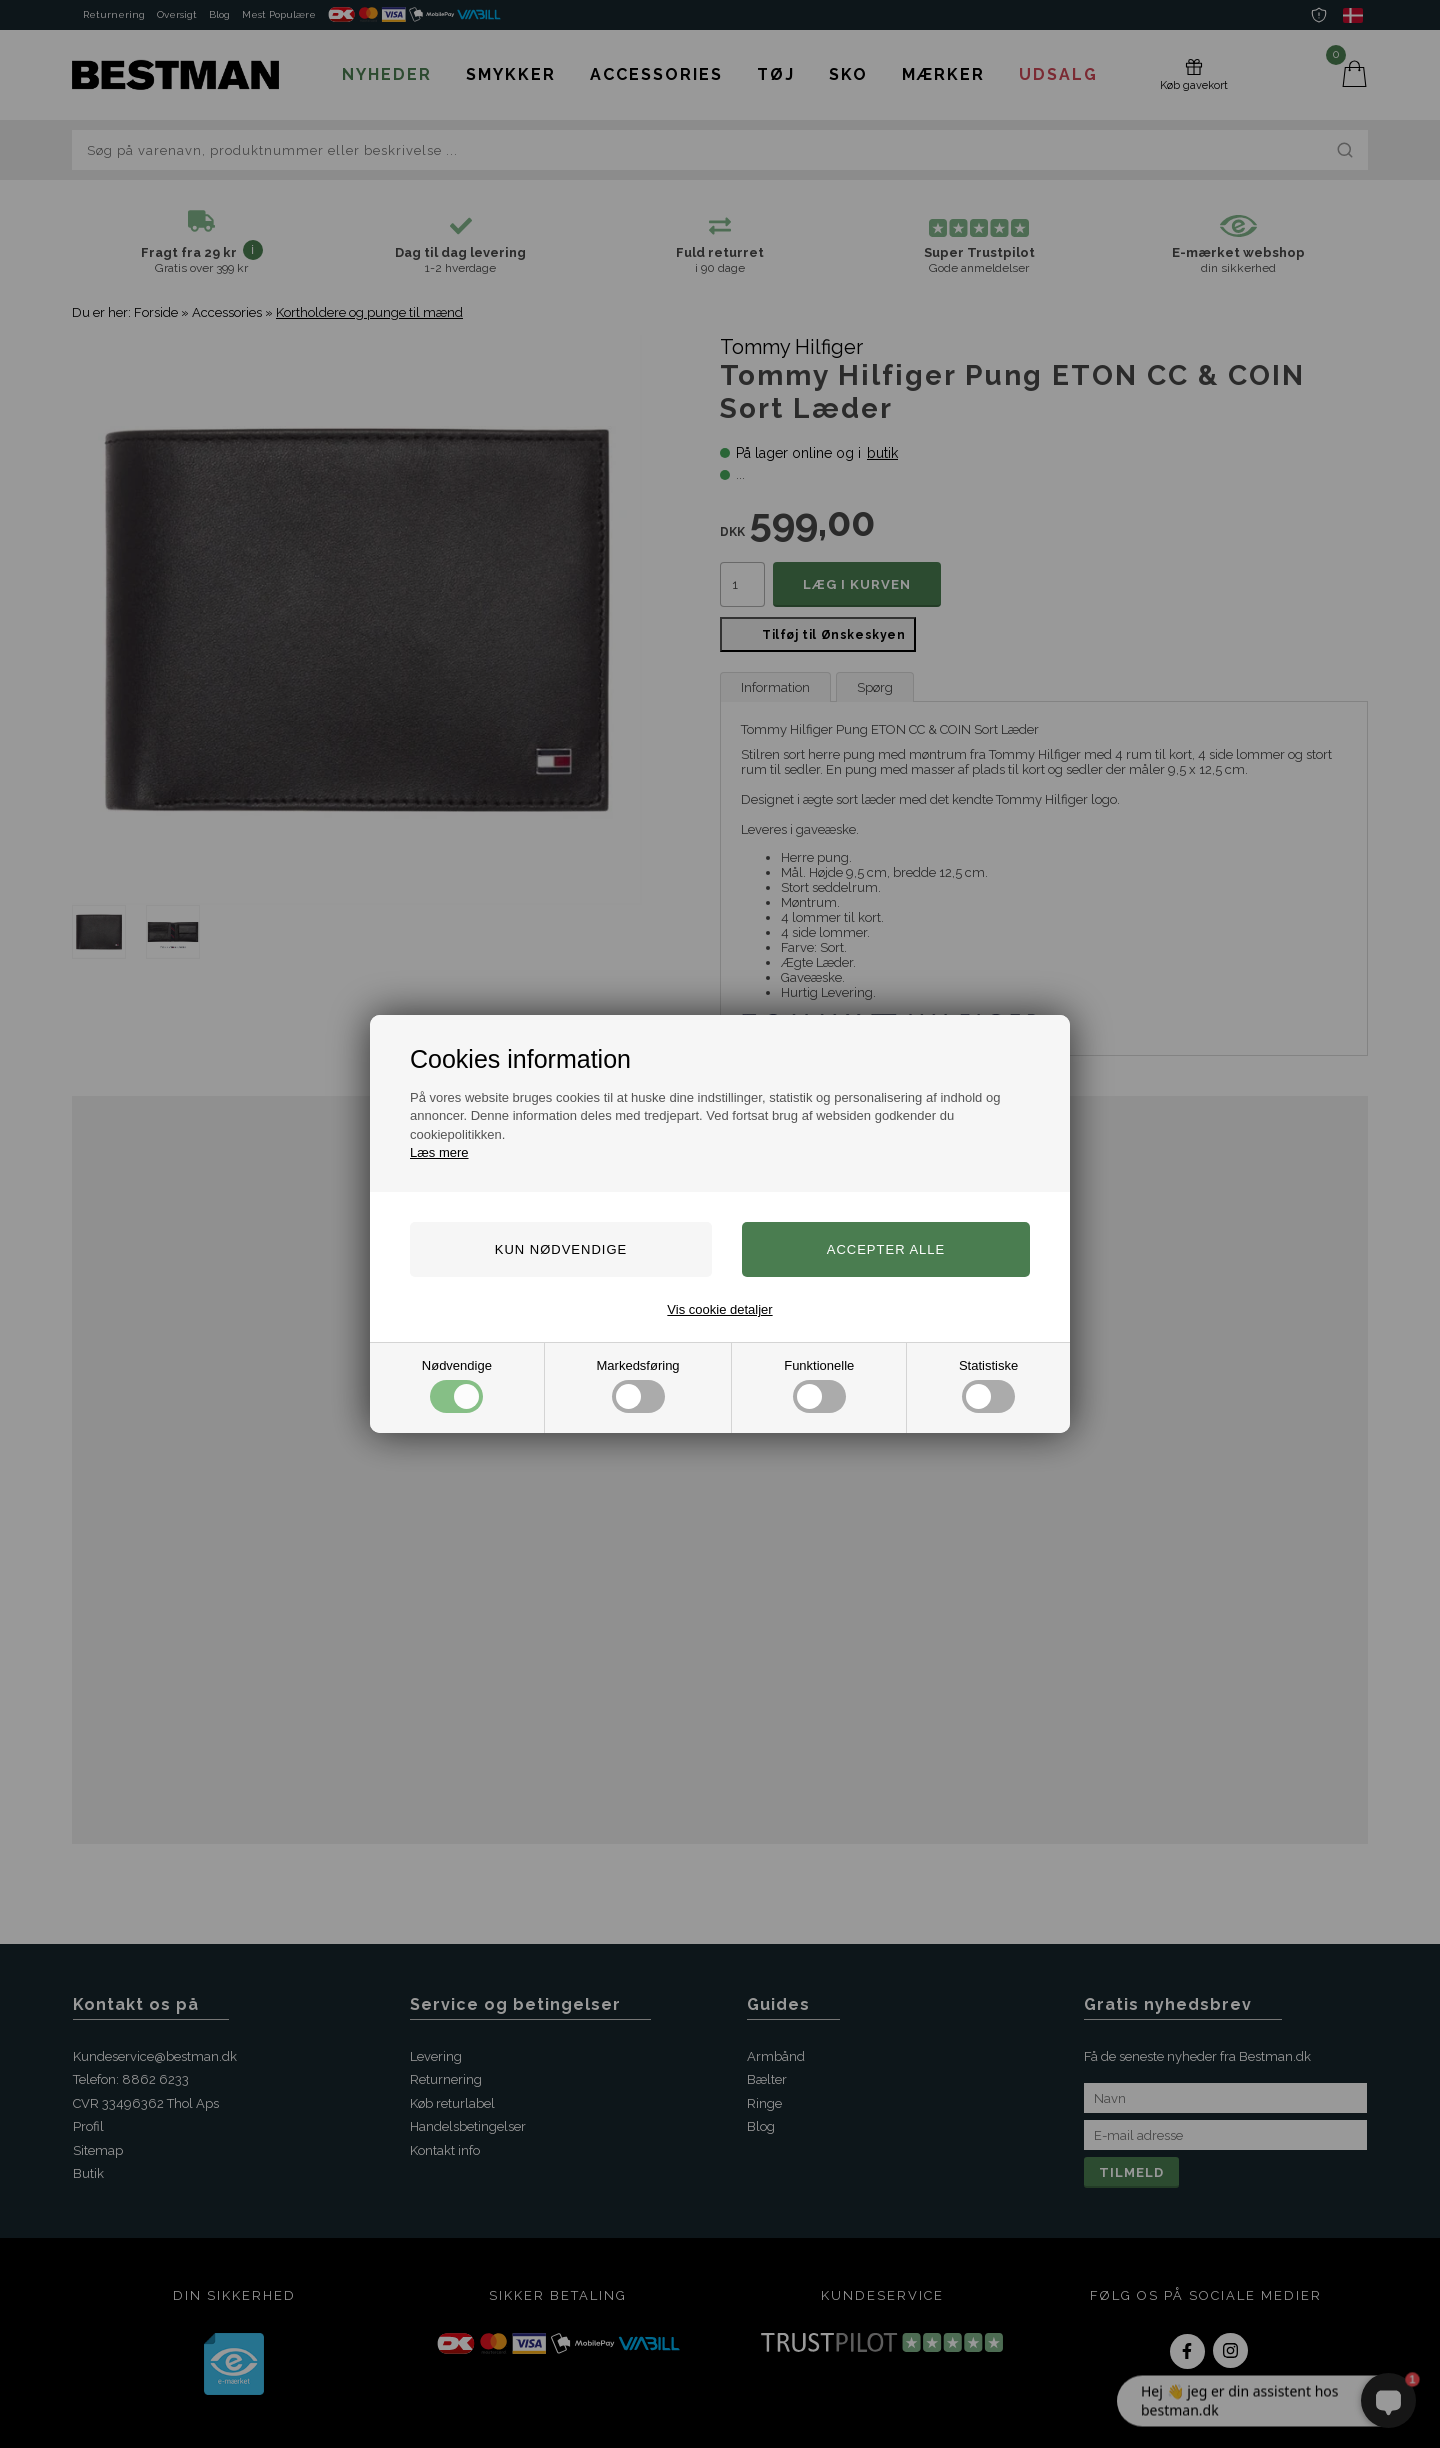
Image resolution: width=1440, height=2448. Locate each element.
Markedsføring (638, 1385)
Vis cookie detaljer (719, 1309)
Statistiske (988, 1385)
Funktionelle (819, 1385)
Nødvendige (457, 1385)
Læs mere (439, 1152)
